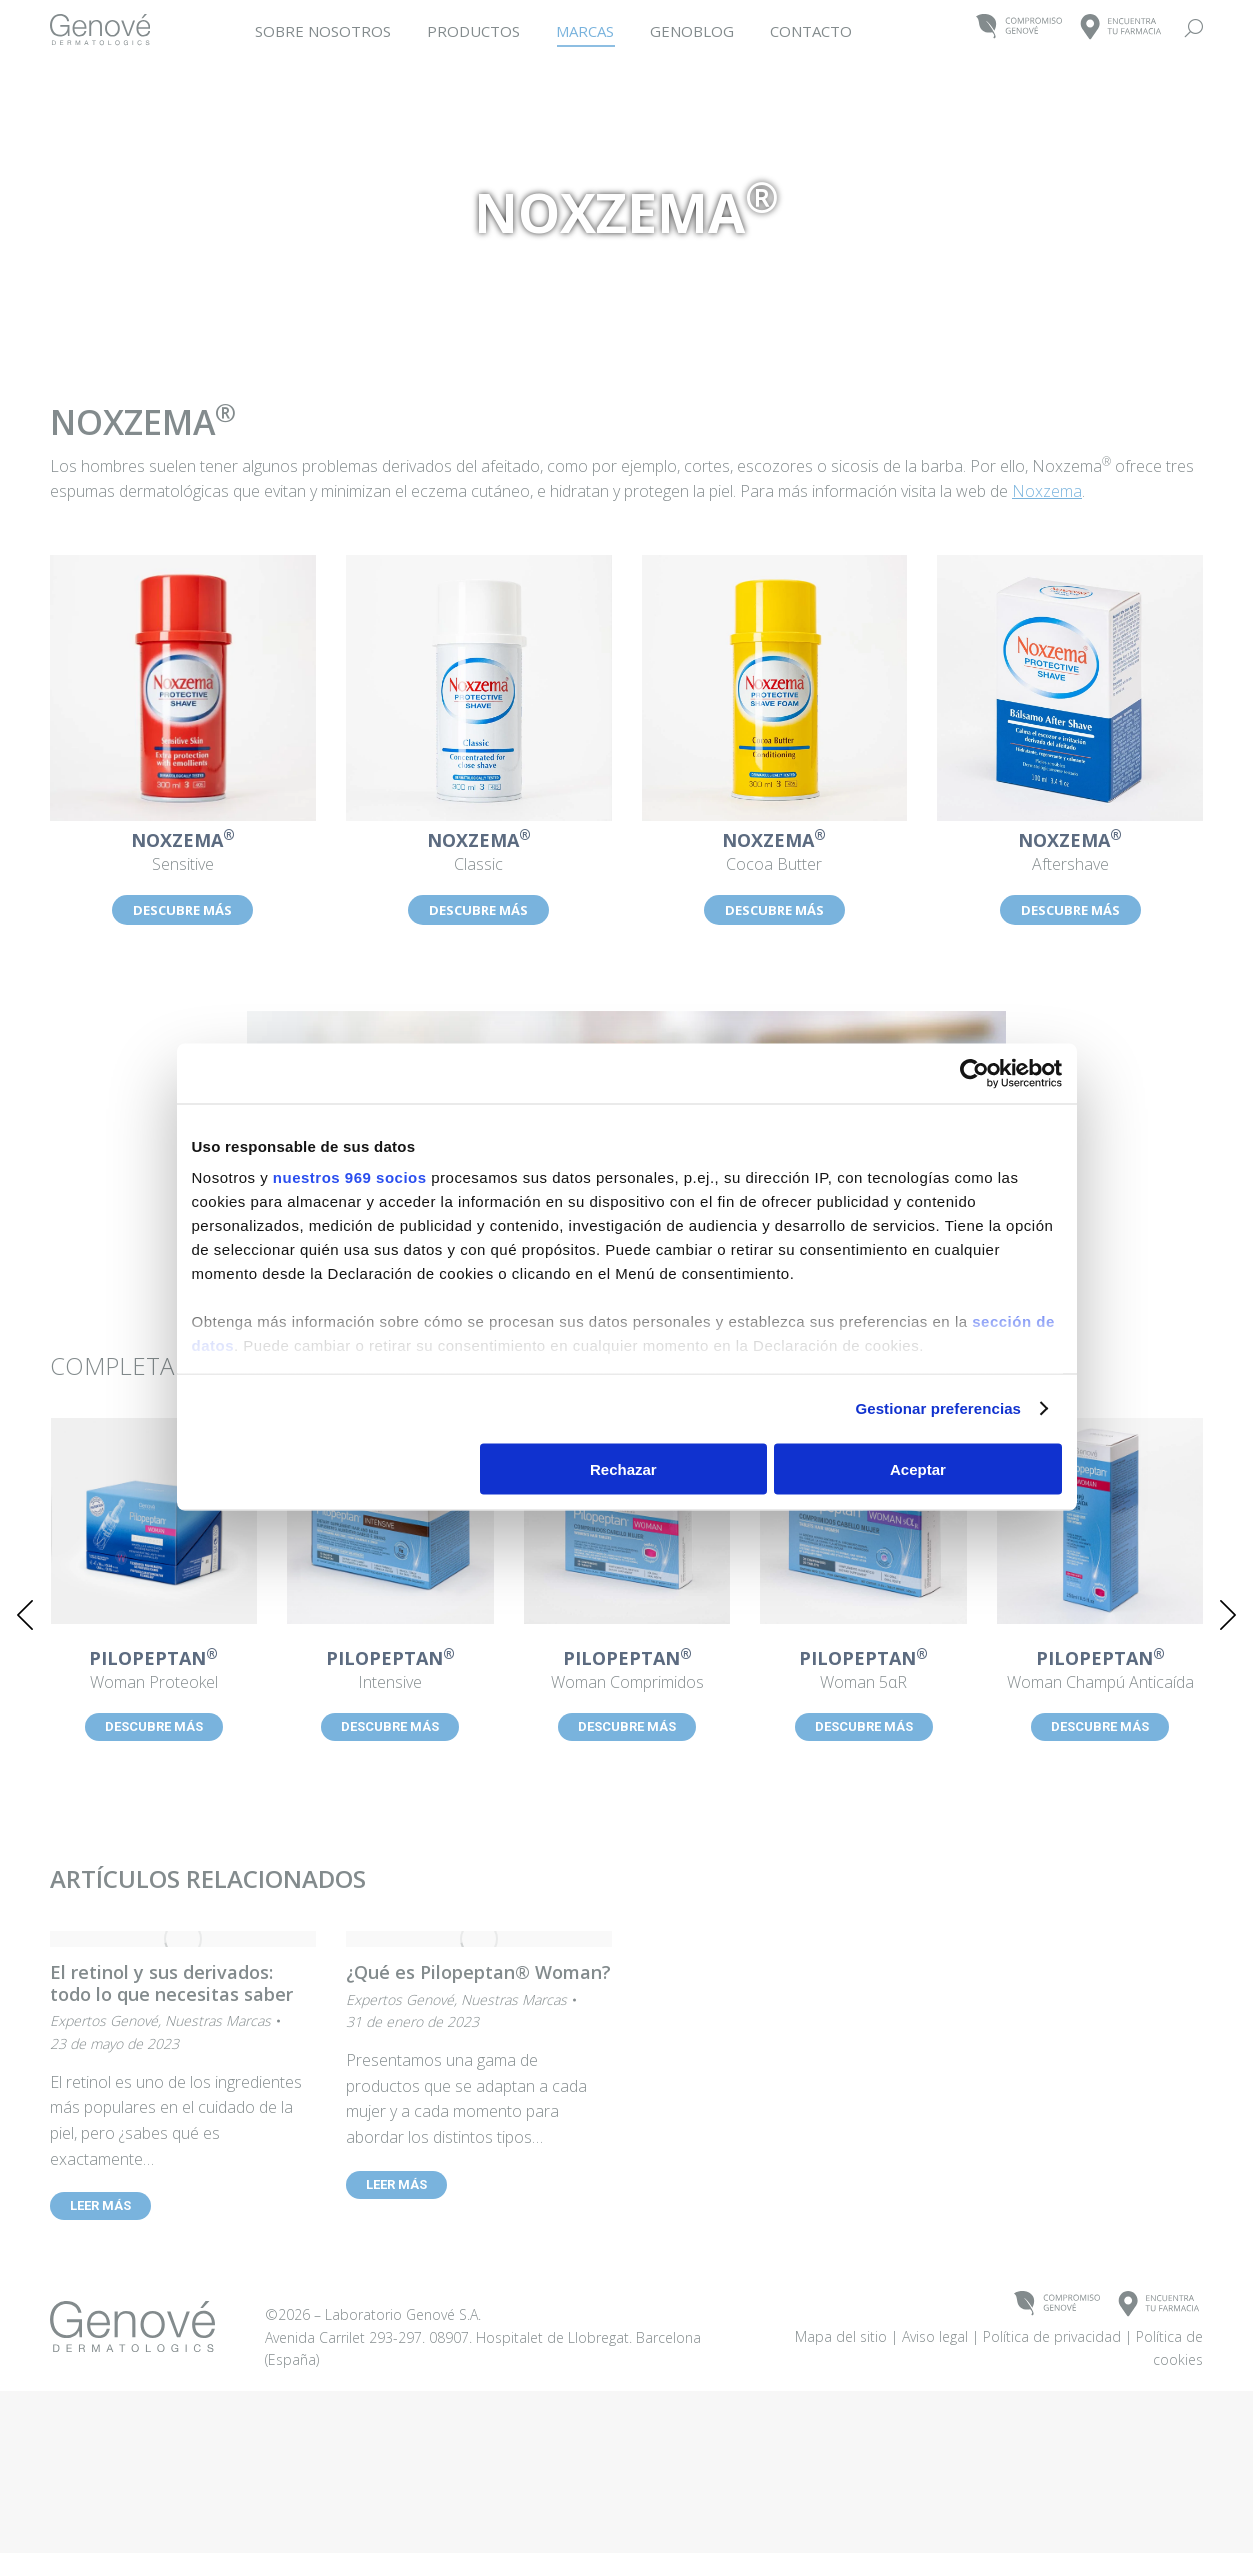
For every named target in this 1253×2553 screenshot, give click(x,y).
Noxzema (1047, 491)
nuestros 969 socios (350, 1177)
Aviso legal (935, 2467)
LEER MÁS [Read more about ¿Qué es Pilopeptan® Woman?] (396, 2184)
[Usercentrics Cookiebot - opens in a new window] (974, 1073)
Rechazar (623, 1468)
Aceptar (918, 1468)
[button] (25, 1615)
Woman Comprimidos (627, 1671)
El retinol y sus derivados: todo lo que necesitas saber (171, 1983)
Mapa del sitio (841, 2467)
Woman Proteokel (154, 1671)
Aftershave (1070, 853)
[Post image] (154, 1521)
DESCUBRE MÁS (182, 910)
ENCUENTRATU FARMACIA (1121, 27)
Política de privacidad (1052, 2467)
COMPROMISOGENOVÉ (1019, 27)
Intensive (390, 1671)
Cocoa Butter (775, 853)
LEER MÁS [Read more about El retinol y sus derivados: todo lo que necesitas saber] (100, 2205)
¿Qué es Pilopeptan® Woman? (478, 1972)
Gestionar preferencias (938, 1408)
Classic (479, 853)
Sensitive (183, 853)
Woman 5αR (864, 1671)
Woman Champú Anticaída (1100, 1671)
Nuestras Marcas (218, 2020)
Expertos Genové (104, 2020)
